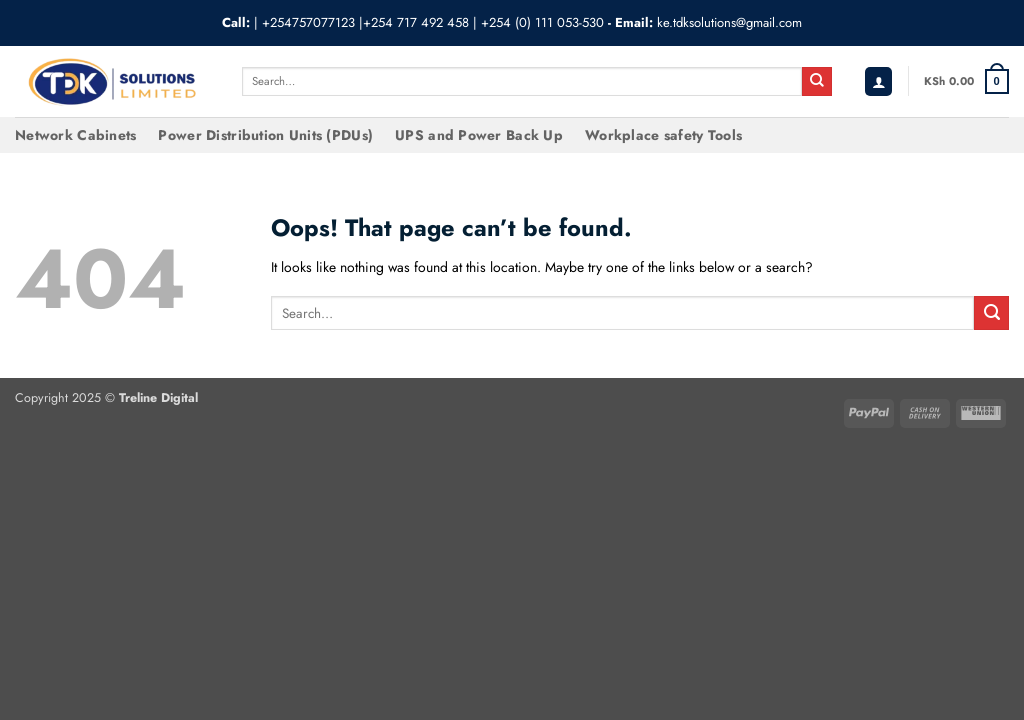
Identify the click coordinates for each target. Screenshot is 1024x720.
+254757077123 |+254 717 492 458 (365, 22)
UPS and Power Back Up (479, 135)
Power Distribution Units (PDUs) (265, 135)
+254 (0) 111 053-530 (542, 22)
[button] (879, 81)
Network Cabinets (75, 135)
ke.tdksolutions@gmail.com (729, 22)
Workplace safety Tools (663, 135)
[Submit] (817, 82)
